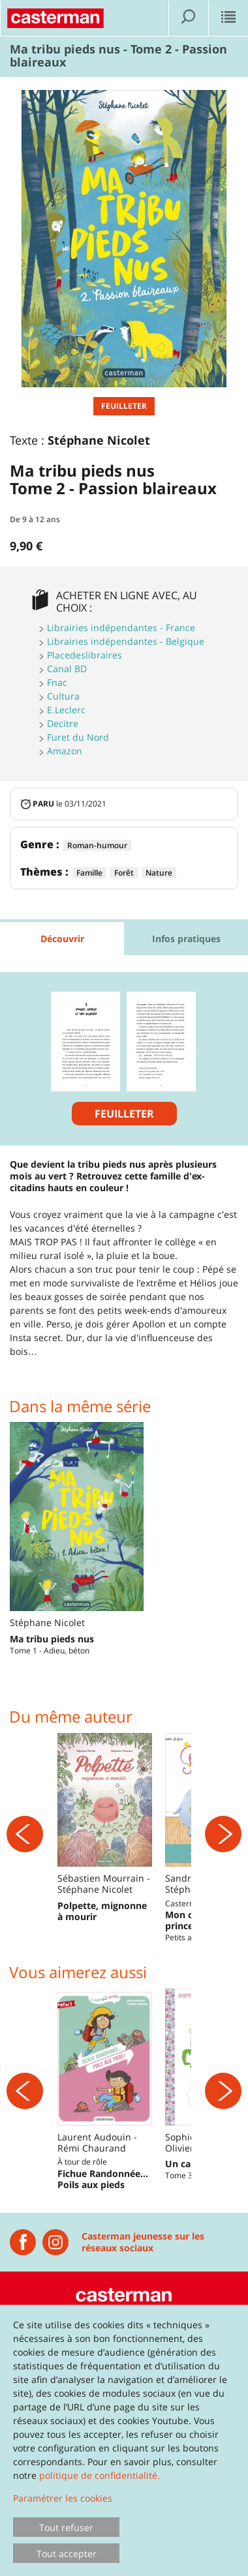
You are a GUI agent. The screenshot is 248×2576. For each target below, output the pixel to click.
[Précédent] (25, 1861)
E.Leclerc (66, 709)
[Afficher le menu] (228, 18)
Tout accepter (67, 2553)
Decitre (62, 723)
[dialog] (124, 2440)
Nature (159, 872)
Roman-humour (97, 845)
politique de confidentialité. (99, 2475)
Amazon (64, 751)
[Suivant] (223, 1861)
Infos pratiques (186, 938)
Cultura (63, 696)
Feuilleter (124, 405)
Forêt (124, 872)
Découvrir (62, 938)
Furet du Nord (78, 737)
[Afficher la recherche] (188, 18)
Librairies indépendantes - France (121, 627)
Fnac (57, 682)
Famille (89, 872)
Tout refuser (66, 2527)
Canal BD (67, 668)
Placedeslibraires (84, 655)
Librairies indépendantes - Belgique (125, 641)
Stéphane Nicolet (99, 441)
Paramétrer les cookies (62, 2498)
